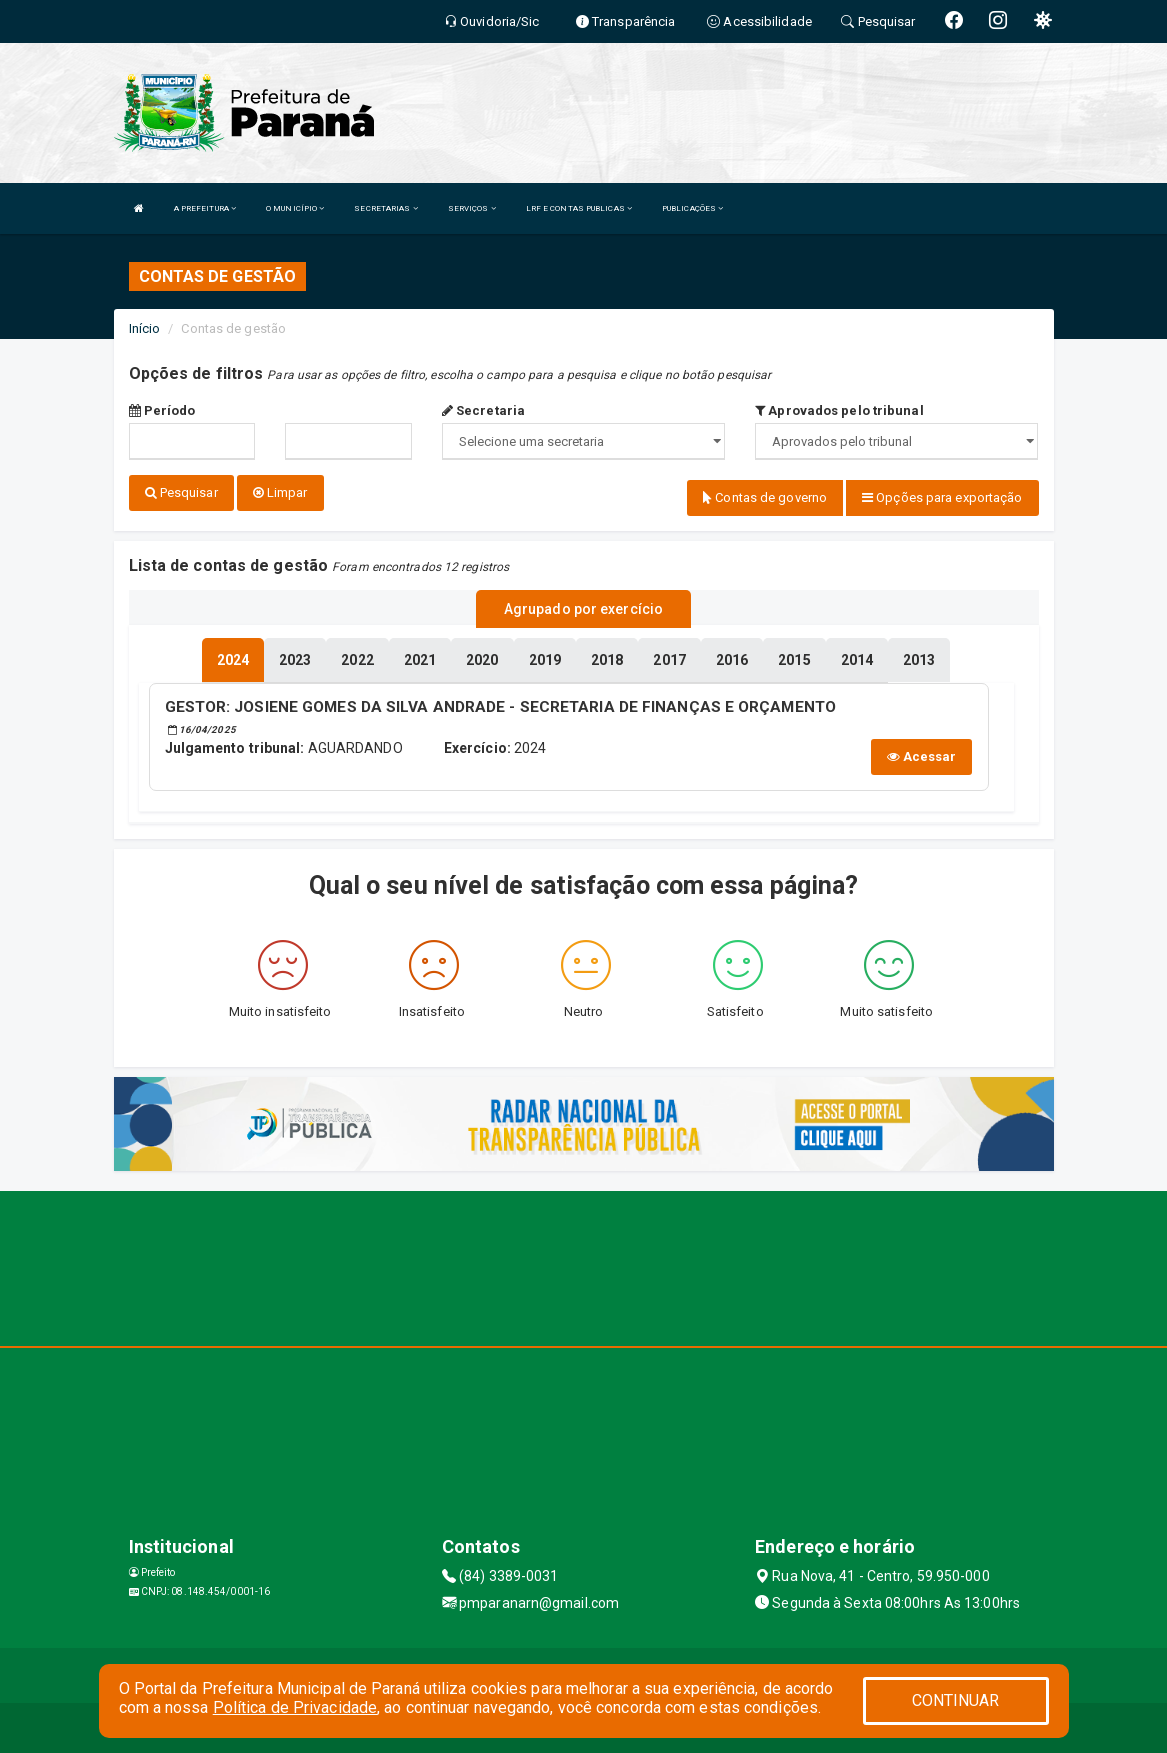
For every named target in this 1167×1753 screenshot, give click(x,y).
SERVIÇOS (472, 208)
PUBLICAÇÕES (692, 208)
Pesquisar (181, 492)
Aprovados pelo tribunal (839, 410)
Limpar (280, 492)
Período (162, 410)
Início (145, 328)
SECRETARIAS (385, 208)
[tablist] (233, 660)
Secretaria (483, 410)
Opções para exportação (942, 497)
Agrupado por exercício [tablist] (583, 609)
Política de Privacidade (295, 1707)
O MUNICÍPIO (295, 208)
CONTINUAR (956, 1700)
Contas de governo (765, 497)
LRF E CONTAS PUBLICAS (579, 208)
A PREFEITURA (205, 208)
